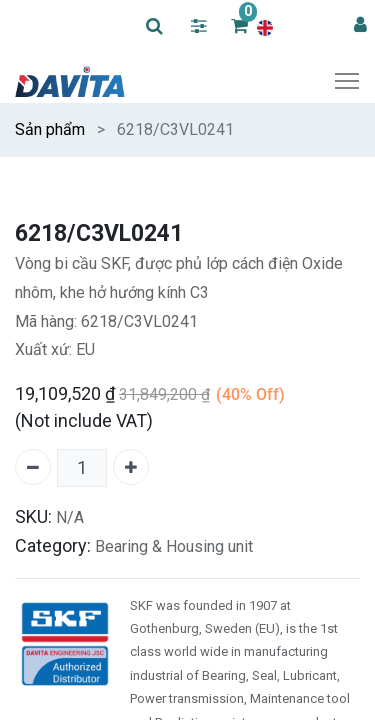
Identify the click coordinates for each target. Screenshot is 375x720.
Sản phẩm (50, 129)
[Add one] (131, 467)
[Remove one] (33, 467)
